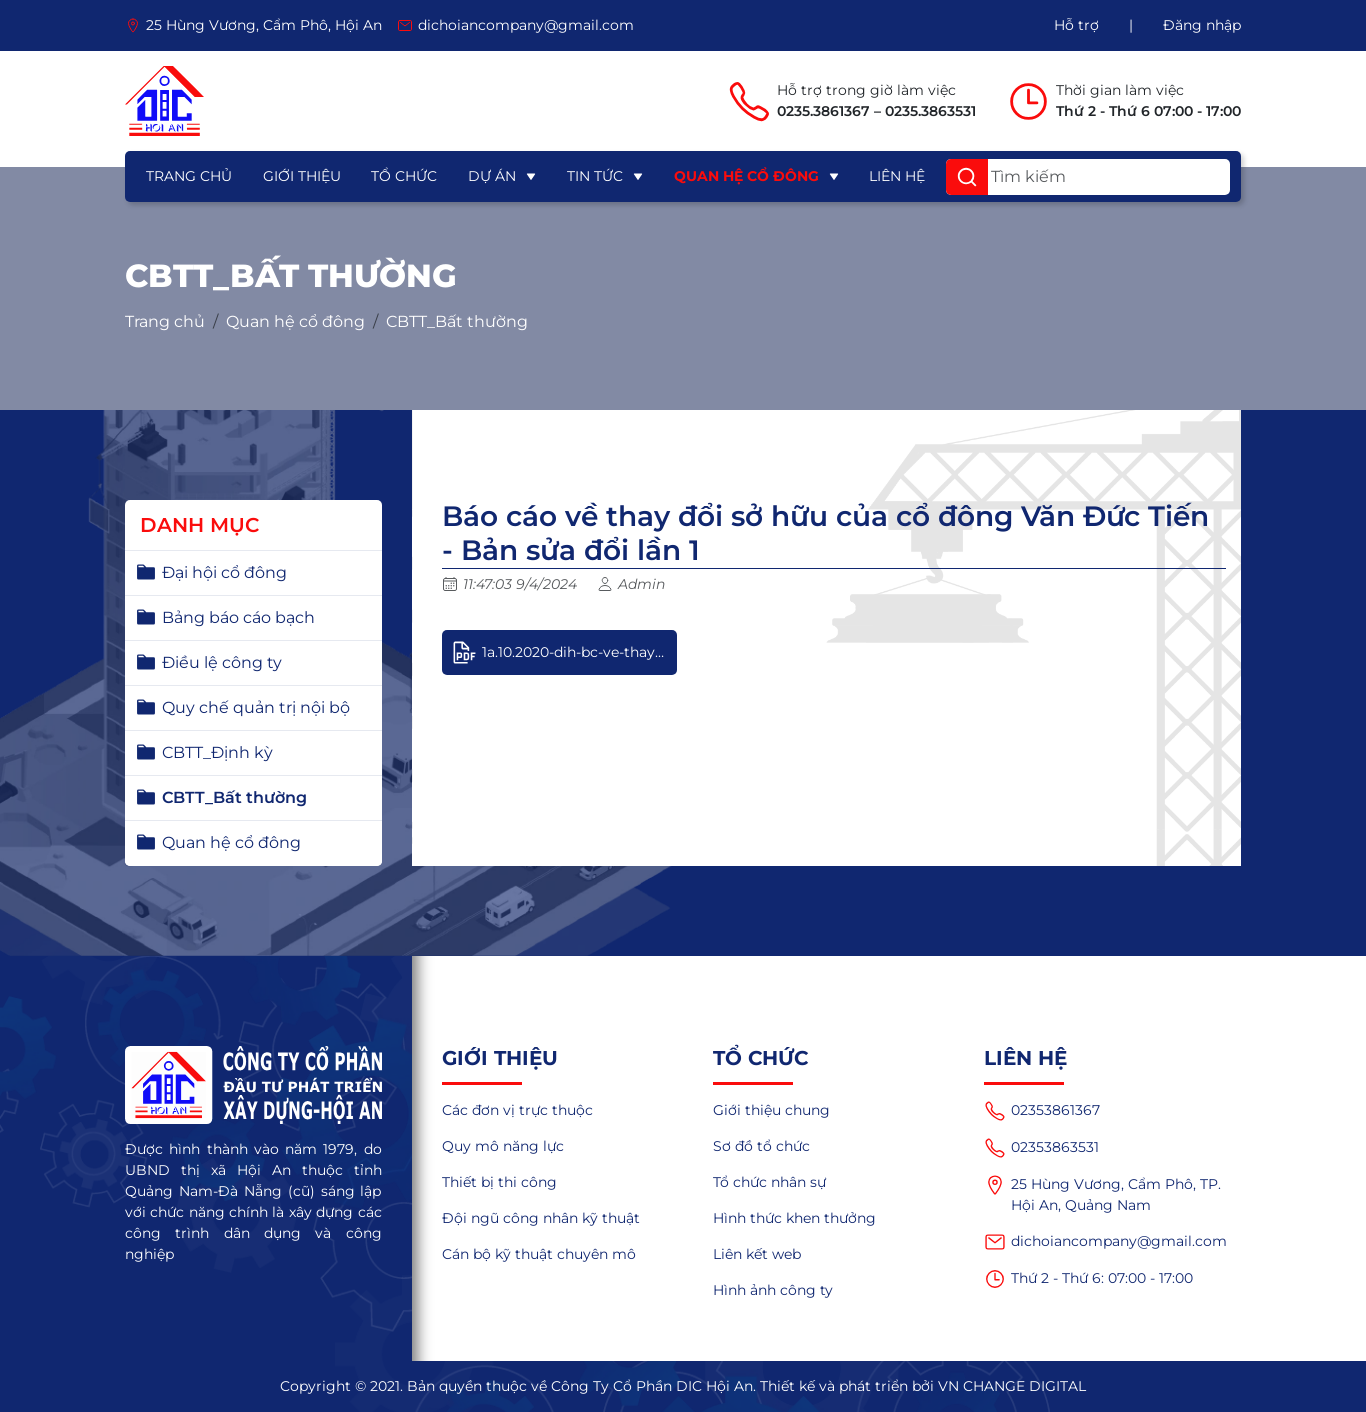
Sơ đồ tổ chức (761, 1146)
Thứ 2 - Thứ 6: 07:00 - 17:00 (1088, 1279)
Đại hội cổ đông (224, 572)
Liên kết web (757, 1254)
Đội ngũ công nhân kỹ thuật (541, 1218)
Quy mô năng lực (503, 1146)
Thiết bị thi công (499, 1182)
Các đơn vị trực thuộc (517, 1110)
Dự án (492, 176)
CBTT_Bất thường (457, 321)
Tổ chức (404, 176)
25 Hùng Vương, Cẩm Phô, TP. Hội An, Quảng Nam (1102, 1194)
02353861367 (1042, 1111)
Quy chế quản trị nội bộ (256, 707)
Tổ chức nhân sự (769, 1182)
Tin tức (595, 176)
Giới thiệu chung (771, 1110)
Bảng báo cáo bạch (238, 617)
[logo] (164, 101)
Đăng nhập (1202, 25)
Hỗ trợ (1076, 25)
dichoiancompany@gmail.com (1105, 1242)
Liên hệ (897, 176)
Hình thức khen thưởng (794, 1218)
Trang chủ (189, 176)
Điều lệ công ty (222, 662)
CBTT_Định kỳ (217, 752)
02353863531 (1041, 1148)
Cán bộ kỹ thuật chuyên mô (539, 1254)
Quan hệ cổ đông (746, 176)
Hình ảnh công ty (773, 1290)
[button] (967, 177)
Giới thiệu (302, 176)
